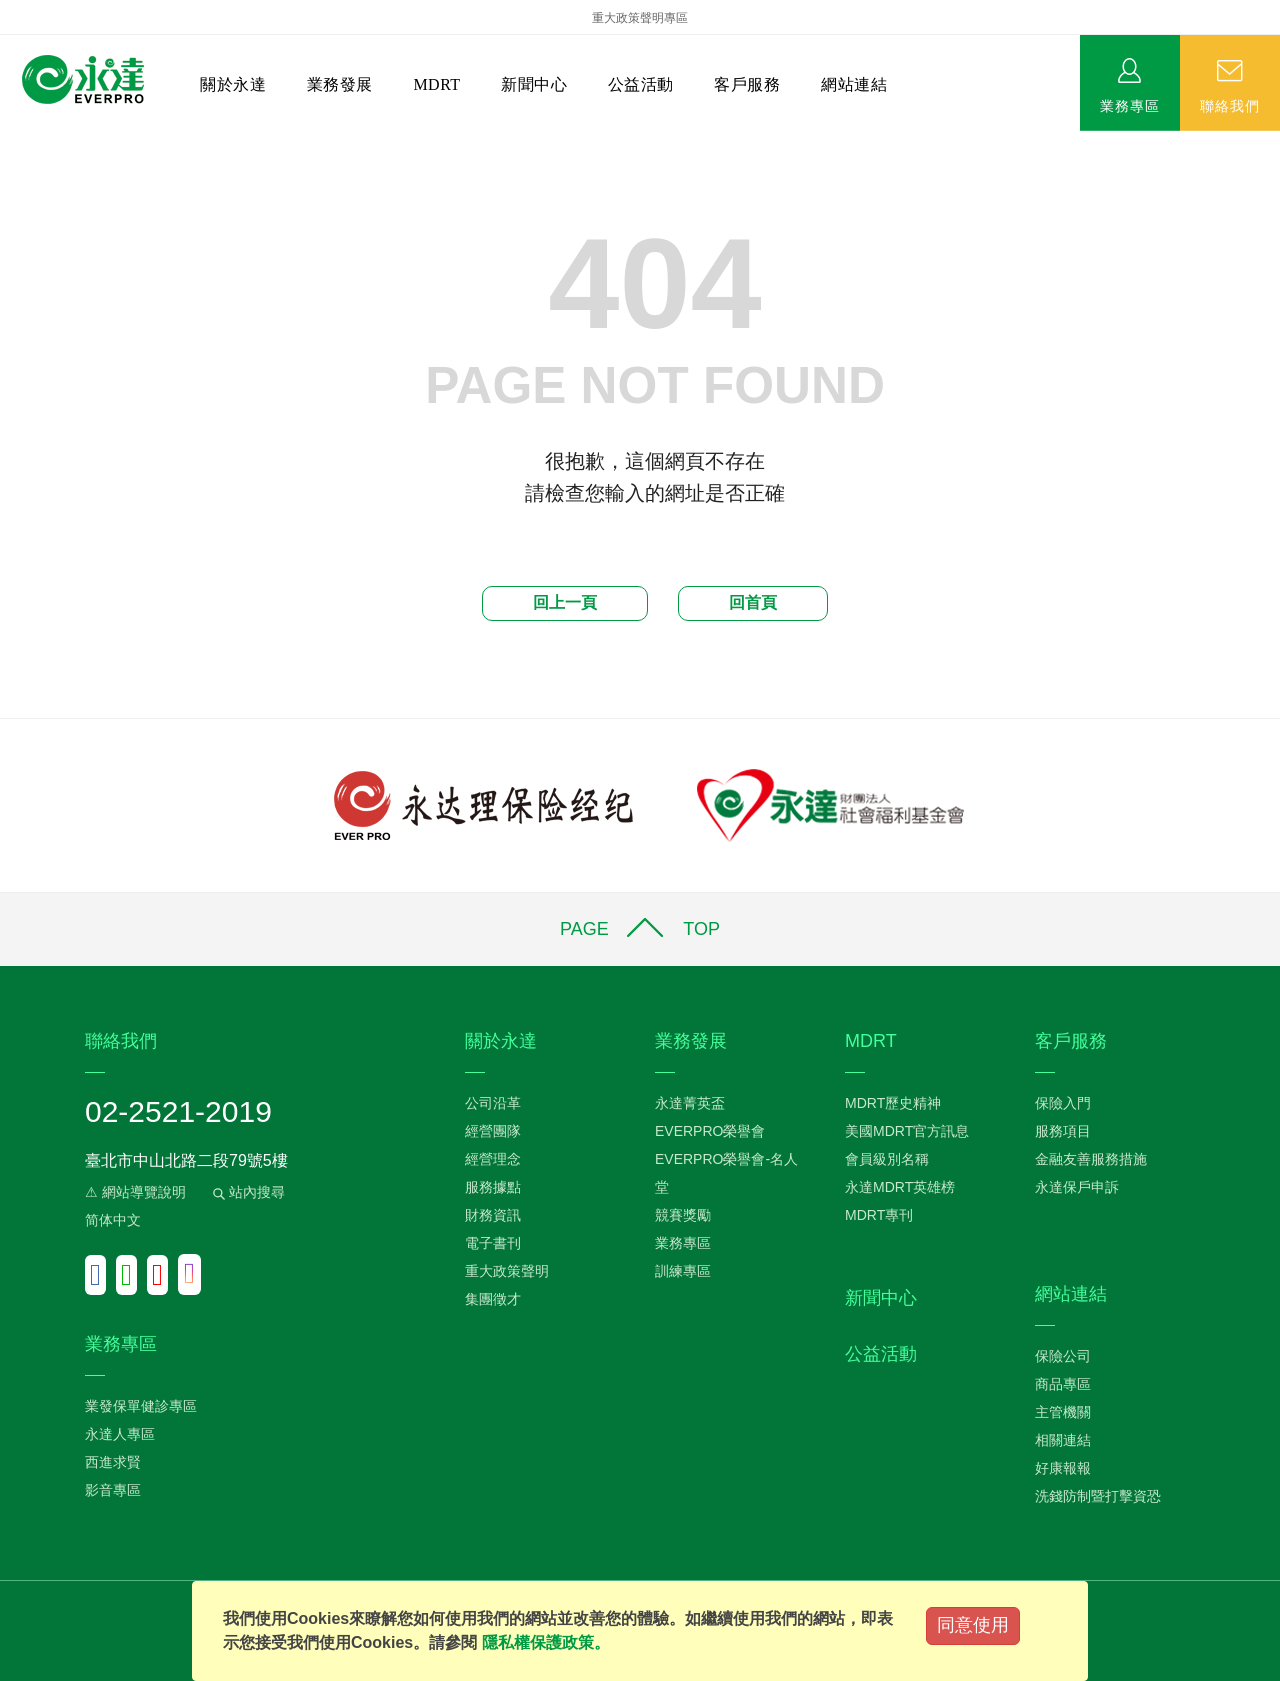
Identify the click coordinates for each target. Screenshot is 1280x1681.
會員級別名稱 (887, 1159)
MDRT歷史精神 (893, 1103)
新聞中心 (534, 84)
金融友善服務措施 (1091, 1159)
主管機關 (1063, 1412)
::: (6, 140)
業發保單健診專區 (141, 1406)
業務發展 (340, 84)
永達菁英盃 (690, 1103)
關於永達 (233, 84)
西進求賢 (113, 1462)
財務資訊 (493, 1215)
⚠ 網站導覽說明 (135, 1192)
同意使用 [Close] (973, 1625)
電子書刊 (493, 1243)
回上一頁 (565, 602)
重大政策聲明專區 (640, 18)
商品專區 (1063, 1384)
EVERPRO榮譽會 (710, 1131)
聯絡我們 (1230, 105)
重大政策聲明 (507, 1271)
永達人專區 (120, 1434)
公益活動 (641, 84)
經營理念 (493, 1159)
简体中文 (113, 1220)
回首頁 (753, 602)
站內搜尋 (247, 1192)
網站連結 (854, 84)
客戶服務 (747, 84)
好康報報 (1063, 1468)
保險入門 (1063, 1103)
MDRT (436, 84)
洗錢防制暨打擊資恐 (1098, 1496)
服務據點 (493, 1187)
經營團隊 (493, 1131)
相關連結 (1063, 1440)
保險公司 (1063, 1356)
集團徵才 (493, 1299)
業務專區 (1130, 105)
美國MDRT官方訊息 (907, 1131)
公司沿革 (493, 1103)
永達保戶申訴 (1077, 1187)
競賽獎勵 (683, 1215)
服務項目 (1063, 1131)
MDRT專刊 (879, 1215)
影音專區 (113, 1490)
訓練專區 (683, 1271)
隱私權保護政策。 (546, 1642)
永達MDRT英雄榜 (900, 1187)
